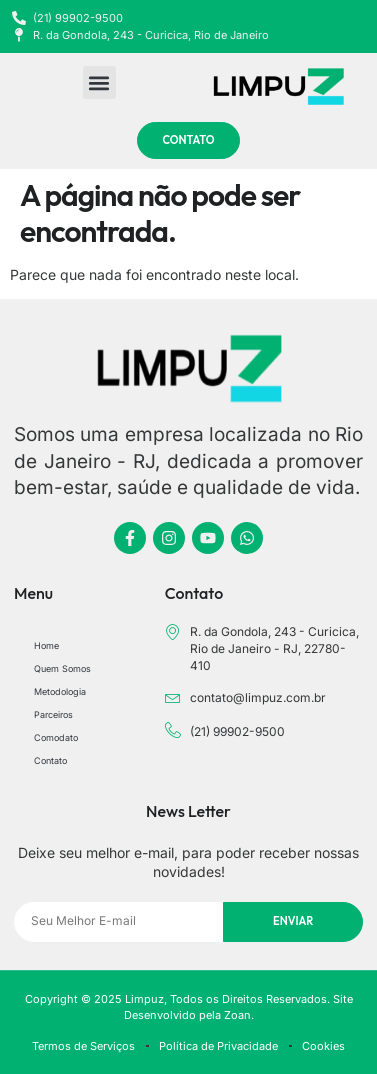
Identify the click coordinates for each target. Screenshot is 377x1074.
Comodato (56, 737)
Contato (50, 760)
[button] (99, 82)
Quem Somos (62, 668)
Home (46, 645)
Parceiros (53, 714)
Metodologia (60, 691)
